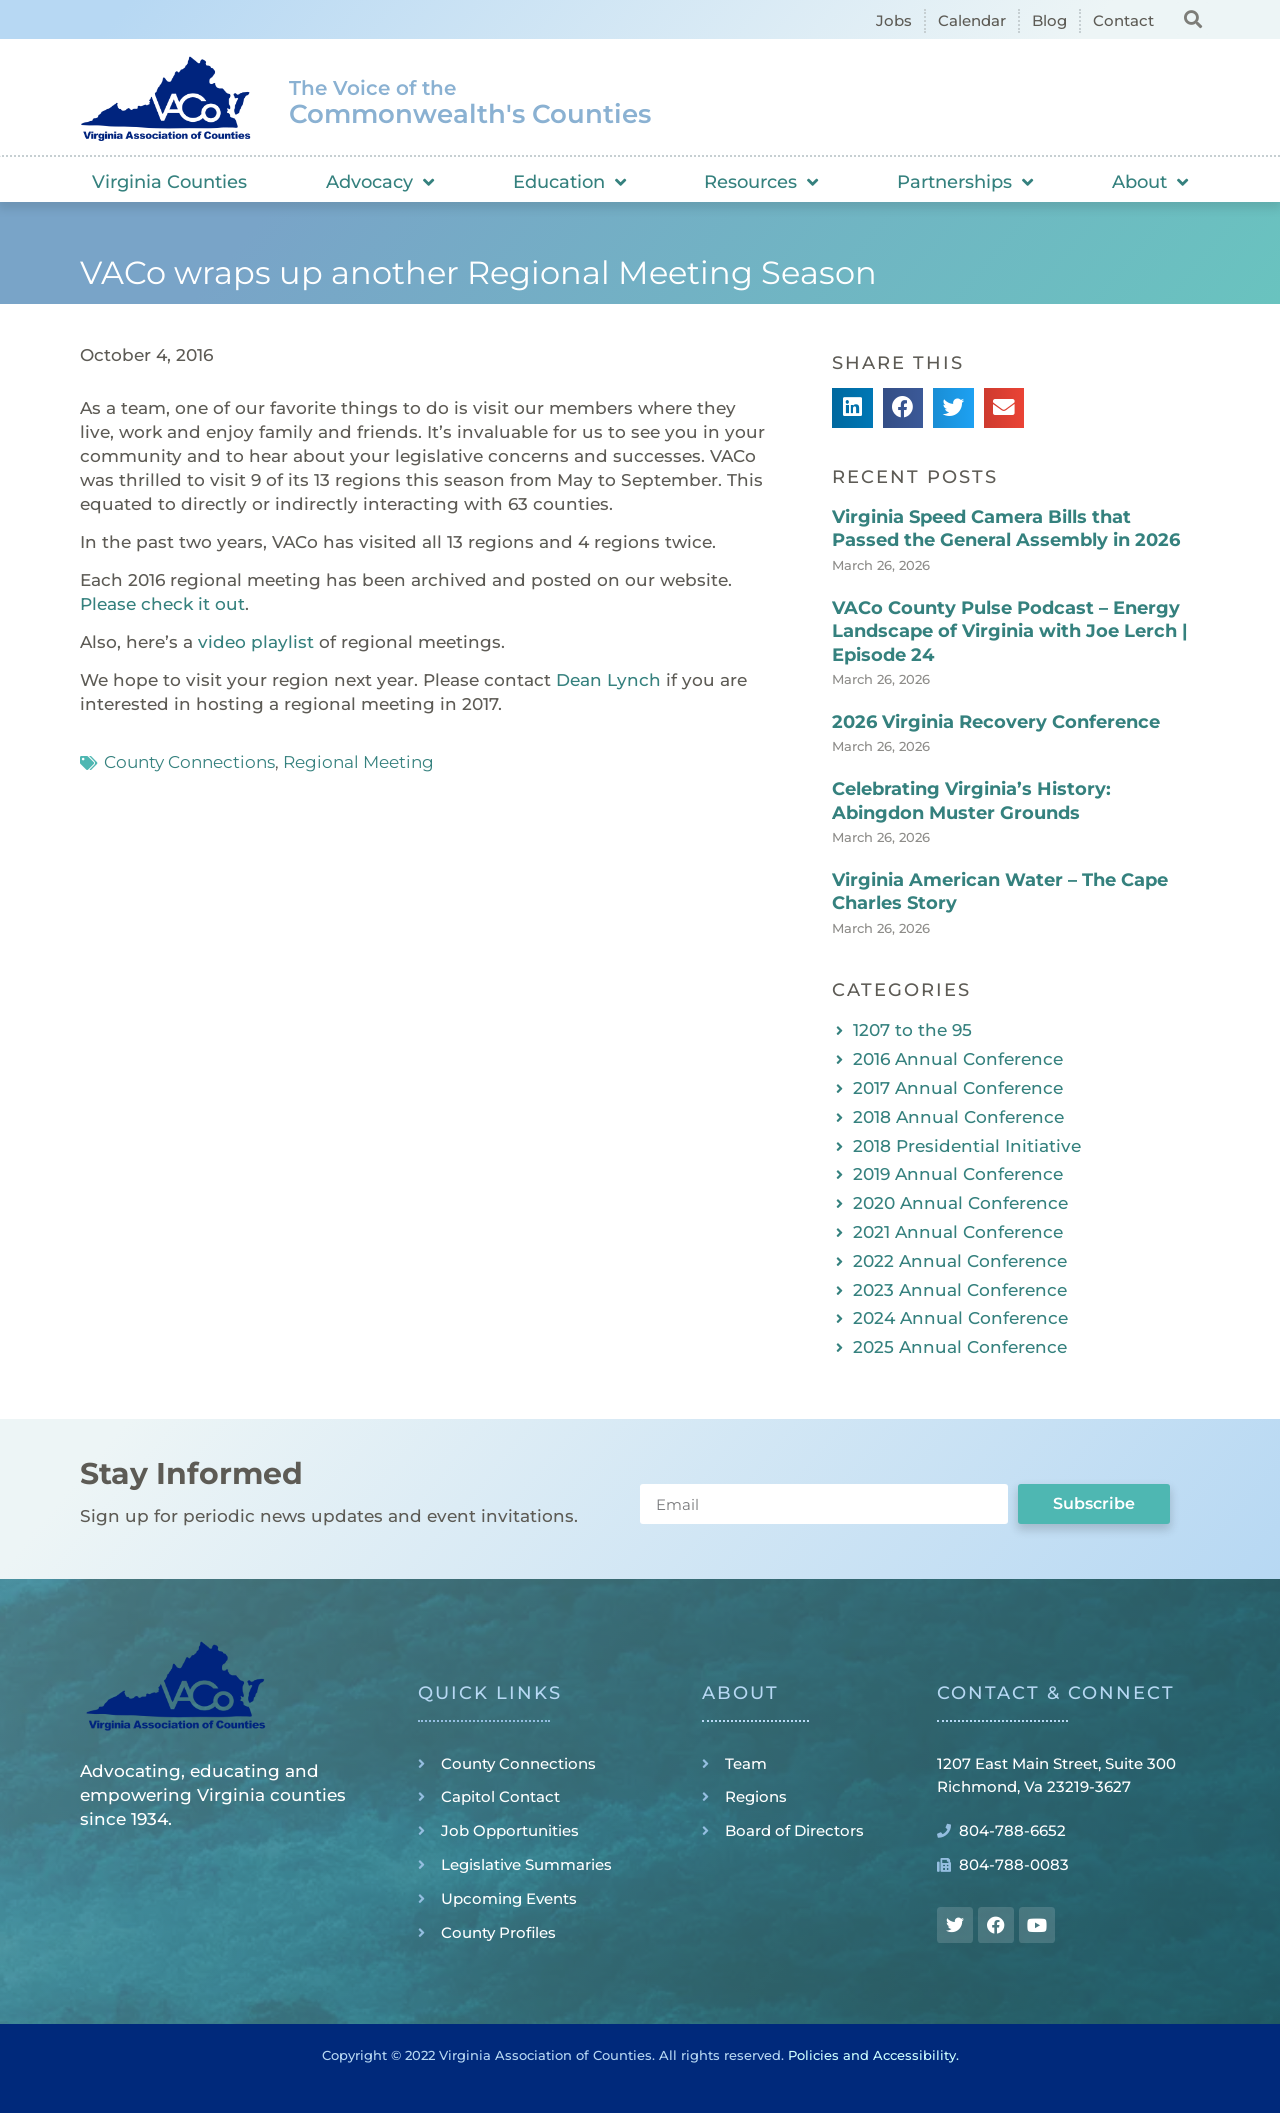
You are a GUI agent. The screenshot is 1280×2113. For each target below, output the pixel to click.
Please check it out (162, 604)
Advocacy (380, 182)
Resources (761, 182)
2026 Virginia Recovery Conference (996, 722)
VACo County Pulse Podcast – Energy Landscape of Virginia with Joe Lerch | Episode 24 (1010, 631)
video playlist (256, 642)
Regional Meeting (358, 762)
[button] (1192, 18)
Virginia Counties (169, 182)
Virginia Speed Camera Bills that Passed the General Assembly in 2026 (1006, 528)
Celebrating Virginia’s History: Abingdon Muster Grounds (971, 800)
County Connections (189, 762)
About (1150, 182)
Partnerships (965, 182)
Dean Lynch (608, 680)
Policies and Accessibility (872, 2055)
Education (569, 182)
